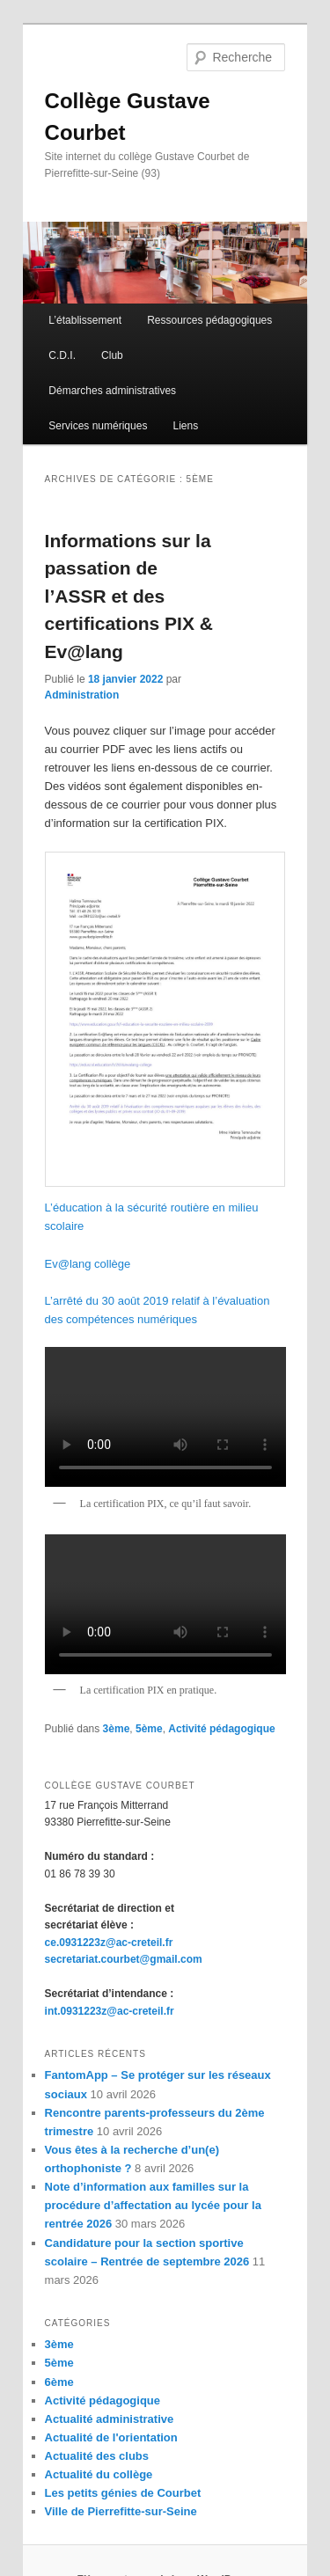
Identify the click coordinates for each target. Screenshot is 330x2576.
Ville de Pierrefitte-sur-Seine (121, 2511)
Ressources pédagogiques (209, 320)
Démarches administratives (112, 390)
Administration (82, 695)
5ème (149, 1729)
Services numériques (97, 426)
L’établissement (84, 320)
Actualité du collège (99, 2474)
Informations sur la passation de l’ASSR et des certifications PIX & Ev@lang (129, 596)
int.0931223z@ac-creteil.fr (109, 2011)
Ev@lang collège (88, 1263)
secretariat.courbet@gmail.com (123, 1959)
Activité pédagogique (221, 1729)
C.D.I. (62, 355)
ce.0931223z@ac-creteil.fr (109, 1942)
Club (112, 355)
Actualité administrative (109, 2419)
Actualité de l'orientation (111, 2437)
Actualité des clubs (97, 2456)
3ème (116, 1729)
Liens (186, 426)
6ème (59, 2382)
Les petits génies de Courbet (123, 2492)
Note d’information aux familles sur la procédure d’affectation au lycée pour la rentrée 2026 (153, 2205)
